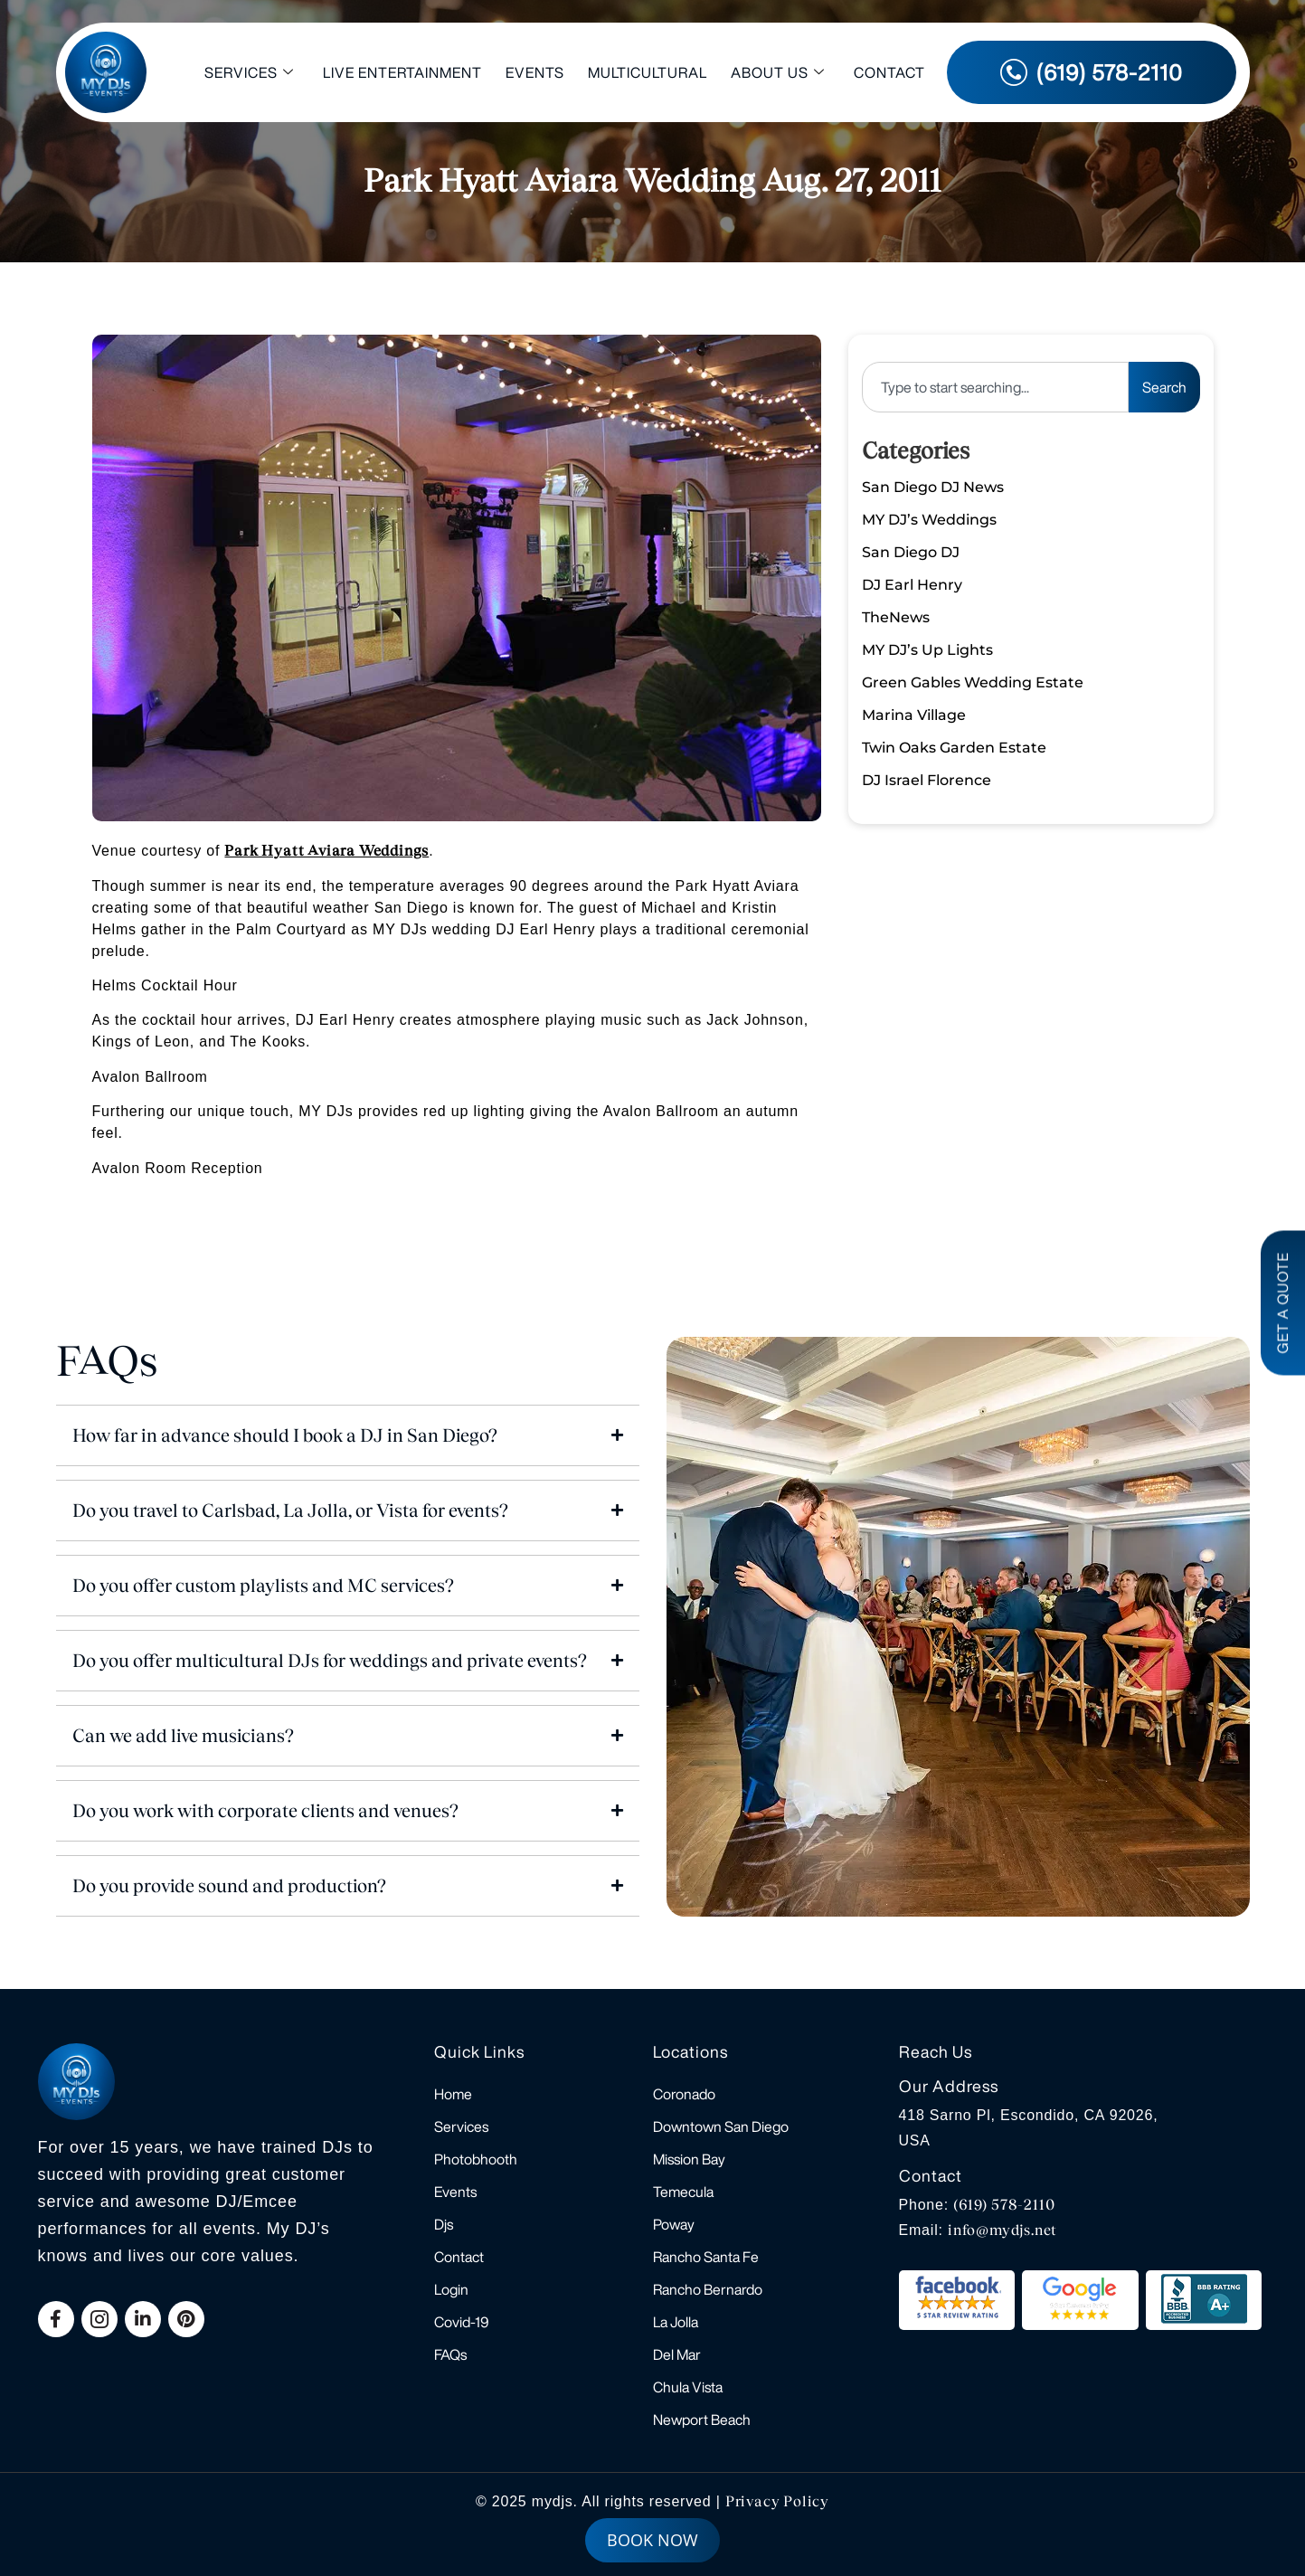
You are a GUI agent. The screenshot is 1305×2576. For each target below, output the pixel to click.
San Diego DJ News (933, 487)
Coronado (684, 2094)
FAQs (450, 2354)
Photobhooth (475, 2159)
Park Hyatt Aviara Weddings (326, 850)
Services (249, 72)
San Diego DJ (911, 552)
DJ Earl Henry (912, 584)
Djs (443, 2224)
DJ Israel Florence (926, 780)
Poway (674, 2224)
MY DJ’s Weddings (929, 519)
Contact (889, 72)
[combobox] (995, 387)
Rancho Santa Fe (706, 2256)
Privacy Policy (777, 2501)
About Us (778, 72)
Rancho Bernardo (707, 2289)
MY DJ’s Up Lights (927, 649)
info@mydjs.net (1002, 2230)
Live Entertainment (402, 72)
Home (453, 2094)
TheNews (896, 617)
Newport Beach (702, 2419)
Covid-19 (461, 2322)
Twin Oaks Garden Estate (954, 747)
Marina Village (914, 715)
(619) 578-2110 (1003, 2204)
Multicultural (647, 72)
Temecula (683, 2191)
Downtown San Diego (721, 2126)
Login (451, 2289)
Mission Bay (689, 2159)
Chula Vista (688, 2387)
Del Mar (677, 2354)
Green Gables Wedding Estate (972, 682)
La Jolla (675, 2322)
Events (535, 72)
